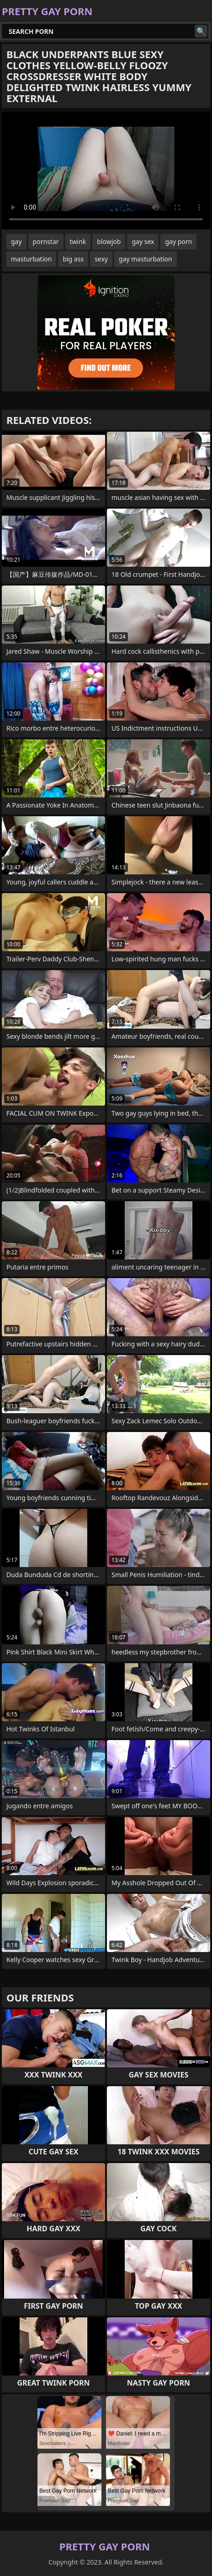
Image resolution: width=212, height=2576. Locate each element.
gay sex (143, 241)
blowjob (109, 241)
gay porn (178, 241)
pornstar (46, 241)
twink (78, 241)
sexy (101, 259)
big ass (73, 259)
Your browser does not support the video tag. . (106, 170)
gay (16, 241)
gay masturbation (145, 259)
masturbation (31, 259)
